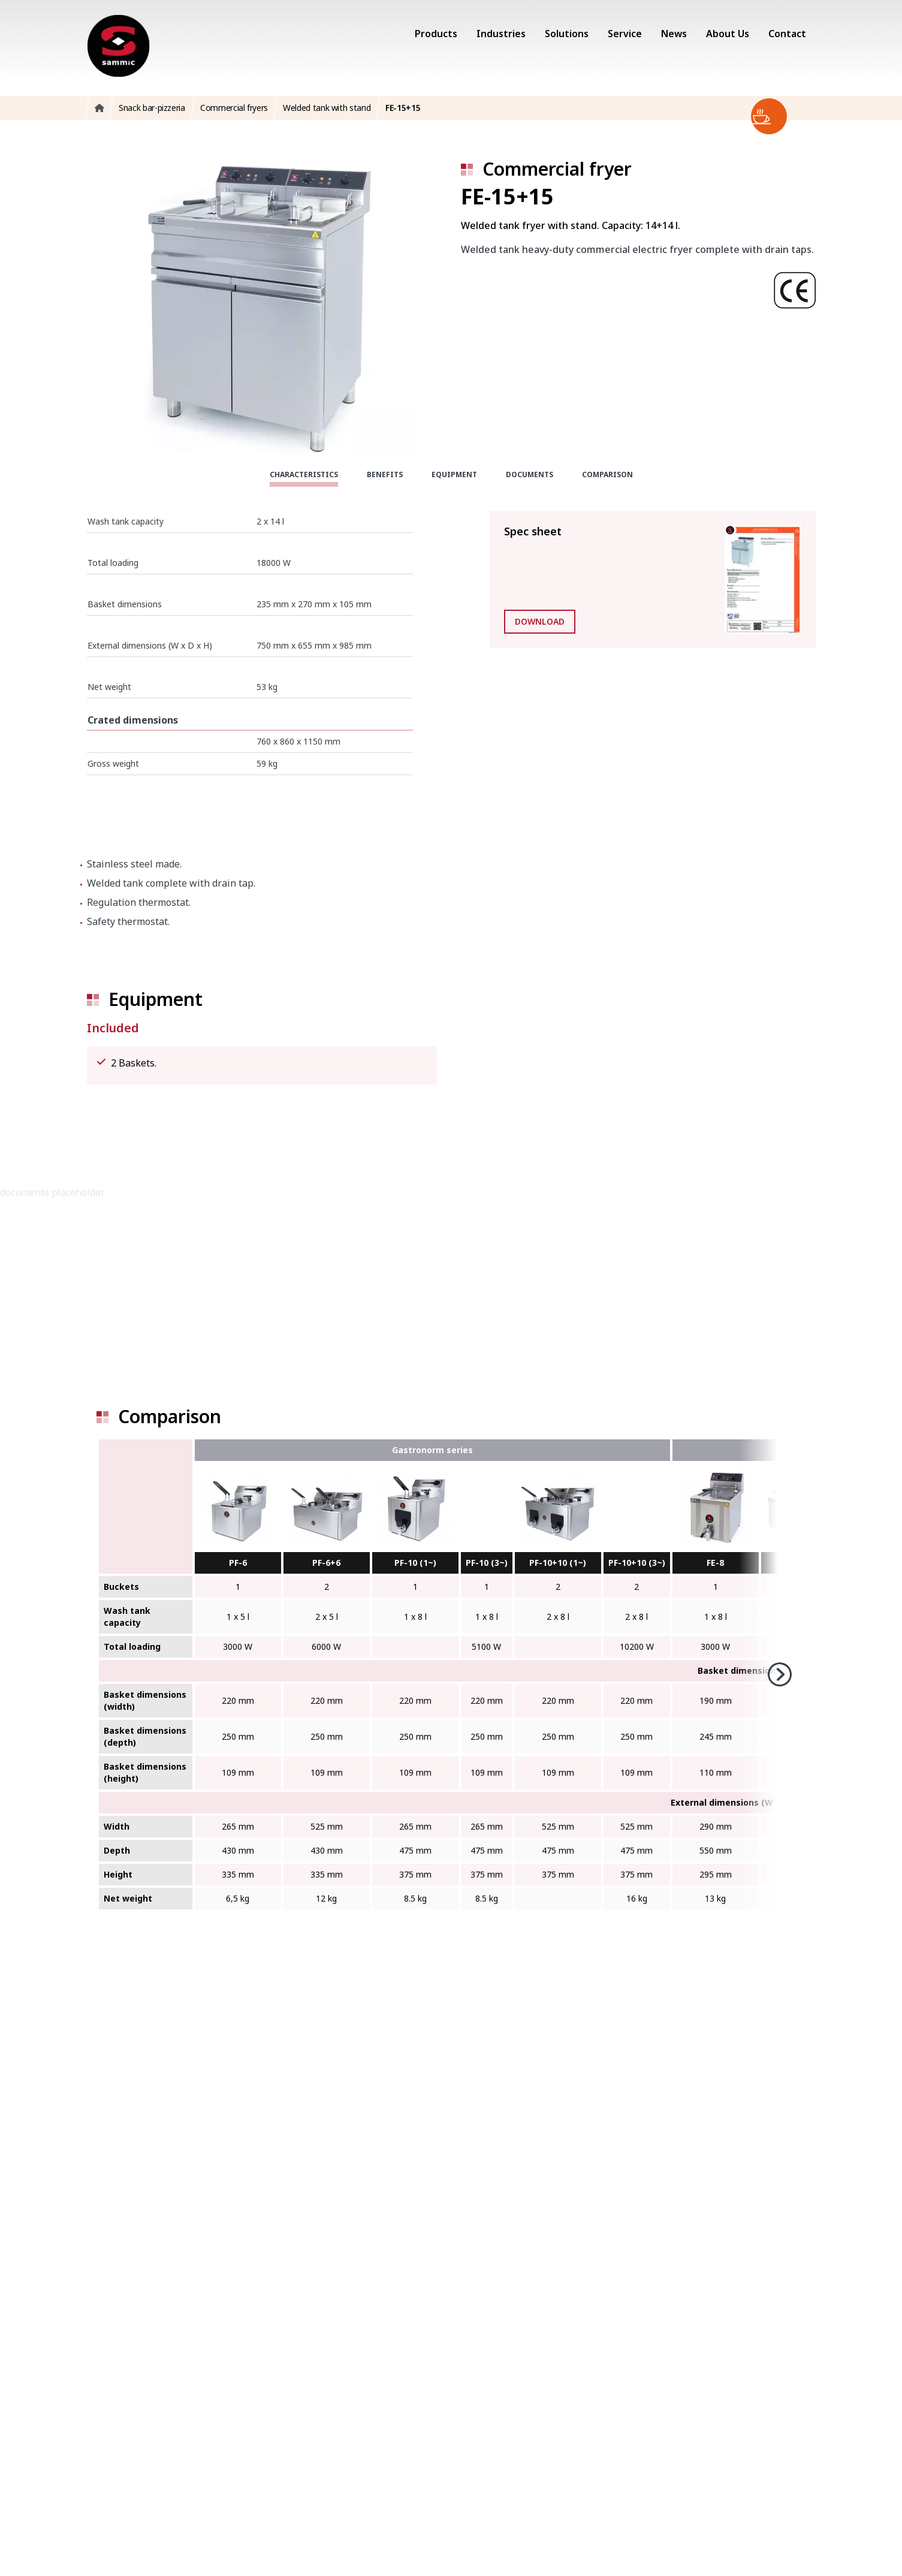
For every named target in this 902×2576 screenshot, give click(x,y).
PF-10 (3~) (487, 1562)
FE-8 (715, 1562)
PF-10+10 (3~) (636, 1562)
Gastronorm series (432, 1450)
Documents (529, 474)
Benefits (385, 474)
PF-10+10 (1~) (557, 1562)
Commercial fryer (557, 168)
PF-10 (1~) (415, 1562)
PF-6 (238, 1562)
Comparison (607, 474)
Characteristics (304, 474)
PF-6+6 (326, 1562)
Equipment (454, 474)
